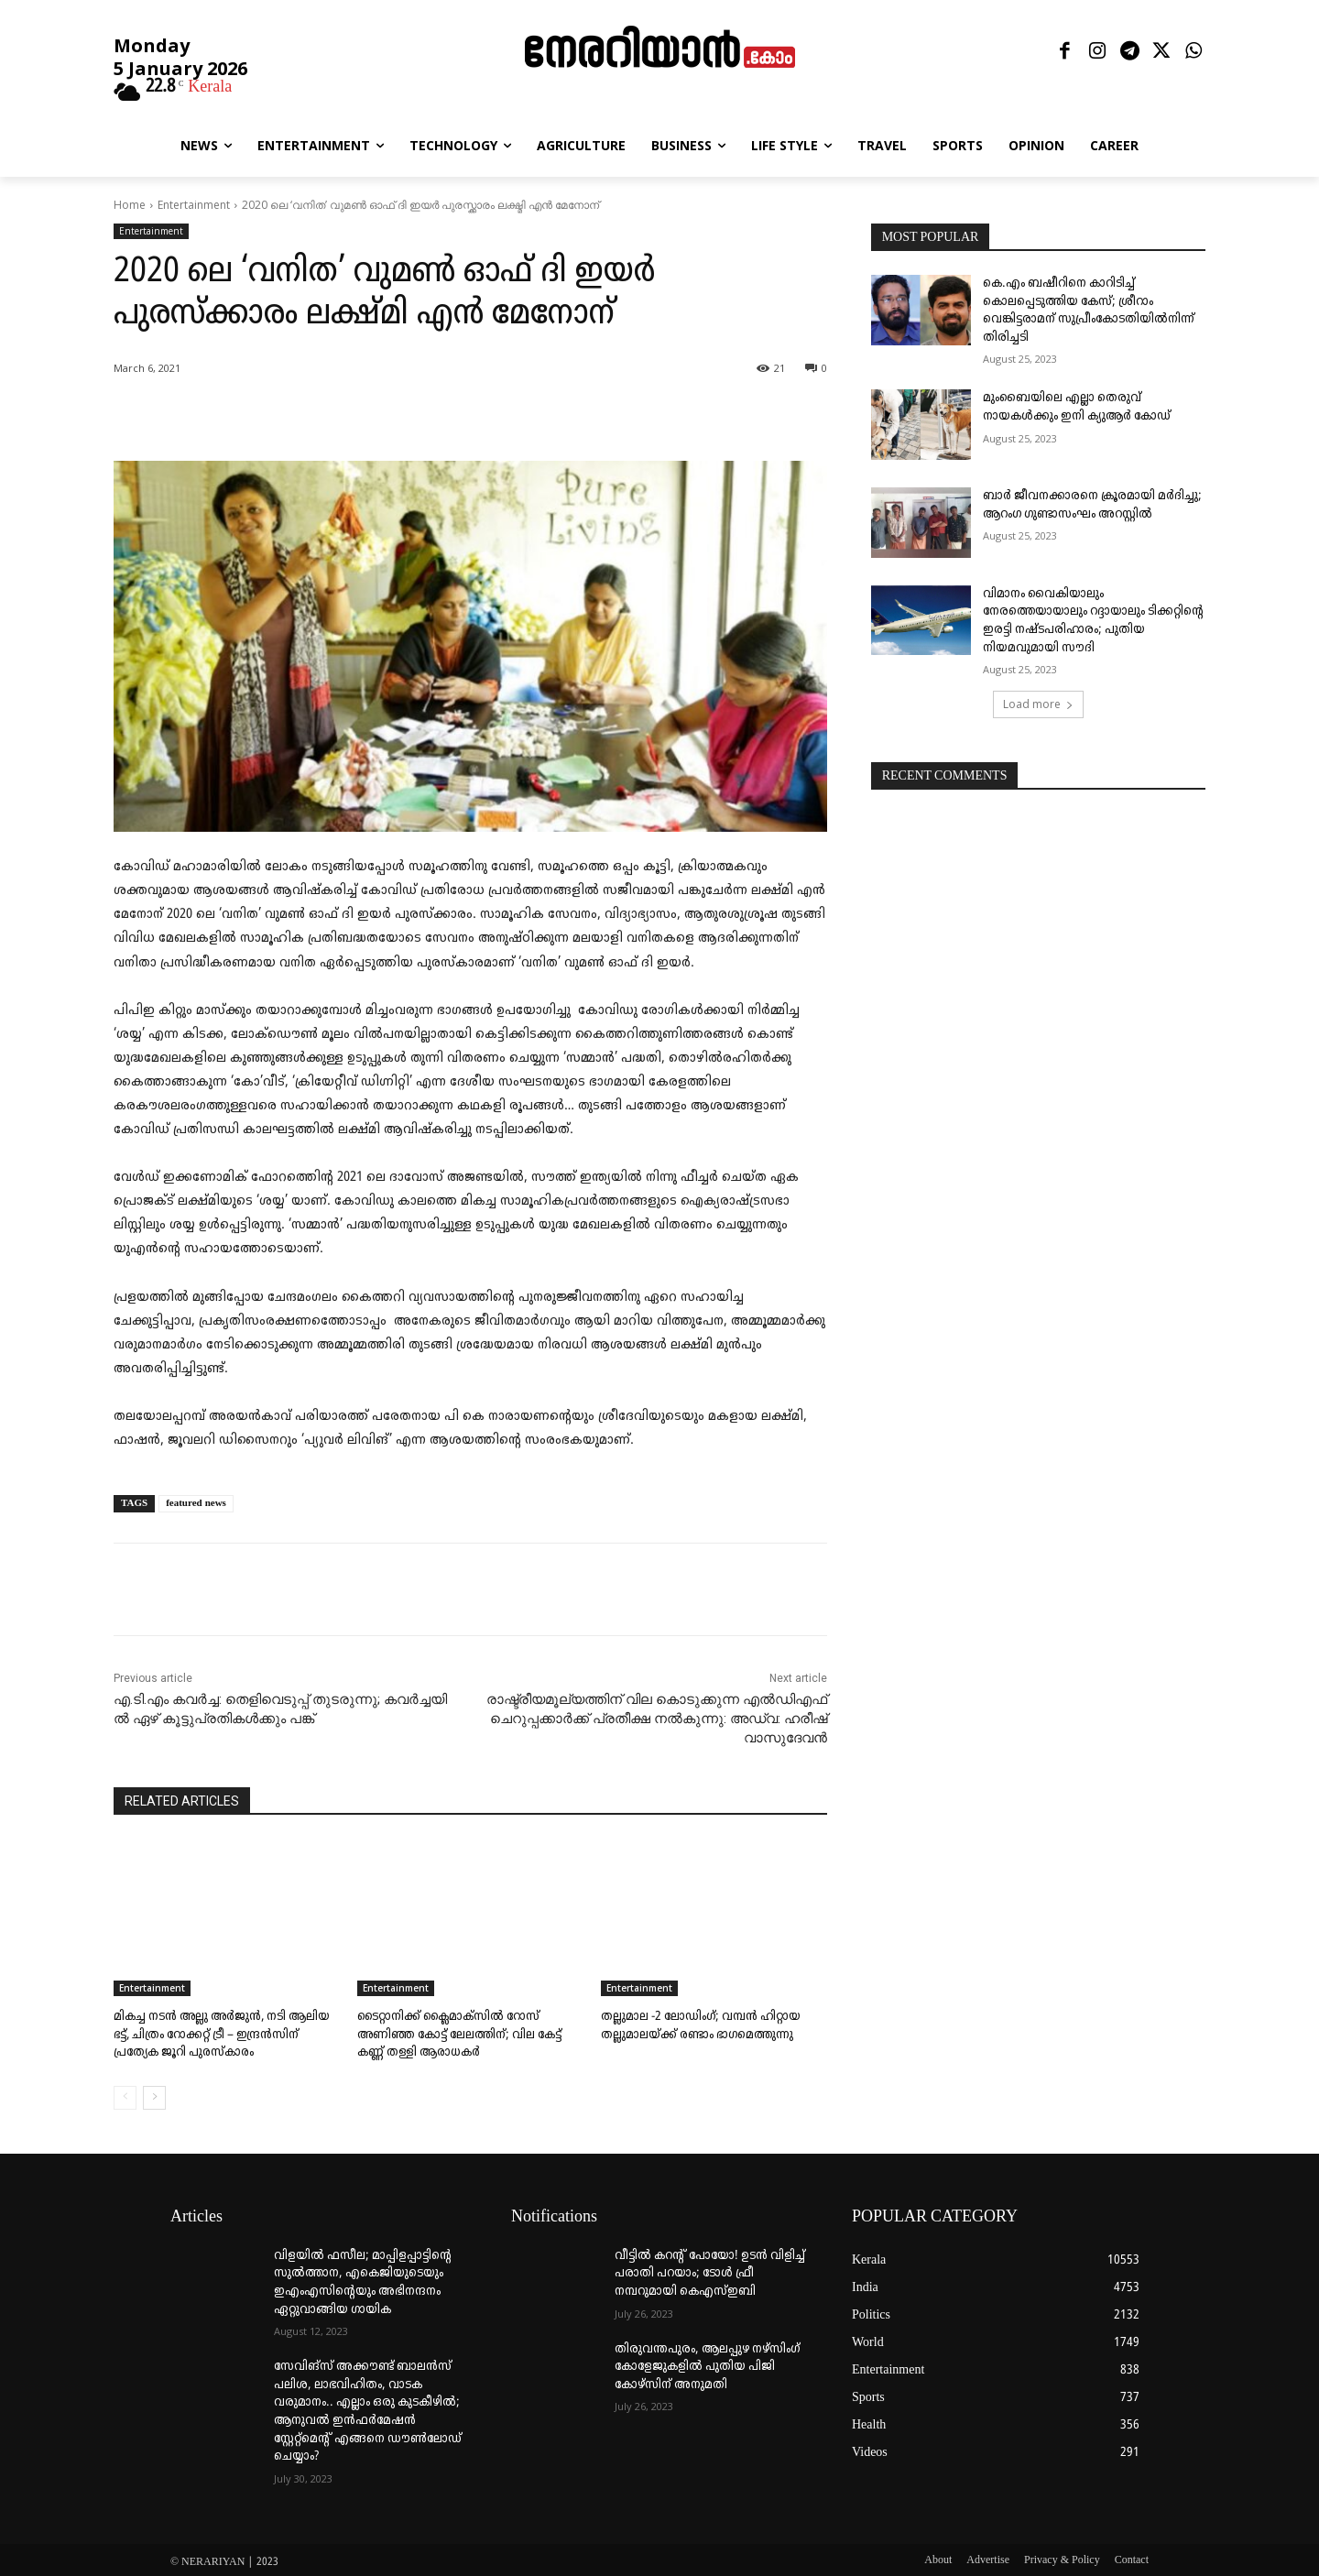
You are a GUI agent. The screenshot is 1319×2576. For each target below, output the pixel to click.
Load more (1038, 704)
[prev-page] (125, 2094)
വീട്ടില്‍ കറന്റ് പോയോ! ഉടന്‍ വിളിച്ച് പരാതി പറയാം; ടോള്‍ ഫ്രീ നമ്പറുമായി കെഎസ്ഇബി (710, 2270)
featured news (196, 1503)
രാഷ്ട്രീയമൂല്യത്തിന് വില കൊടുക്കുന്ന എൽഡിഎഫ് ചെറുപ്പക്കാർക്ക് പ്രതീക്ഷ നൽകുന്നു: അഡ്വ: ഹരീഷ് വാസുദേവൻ (656, 1718)
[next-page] (154, 2094)
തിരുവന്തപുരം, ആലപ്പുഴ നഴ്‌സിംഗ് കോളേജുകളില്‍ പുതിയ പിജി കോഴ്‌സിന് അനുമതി (707, 2363)
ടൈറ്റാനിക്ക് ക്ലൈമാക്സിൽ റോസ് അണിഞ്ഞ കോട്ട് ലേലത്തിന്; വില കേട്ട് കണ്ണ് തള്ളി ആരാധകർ (467, 2033)
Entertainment (194, 205)
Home (130, 205)
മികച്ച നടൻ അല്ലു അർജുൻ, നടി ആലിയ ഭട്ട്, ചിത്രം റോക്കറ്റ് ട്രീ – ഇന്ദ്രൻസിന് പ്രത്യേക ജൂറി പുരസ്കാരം (224, 2033)
